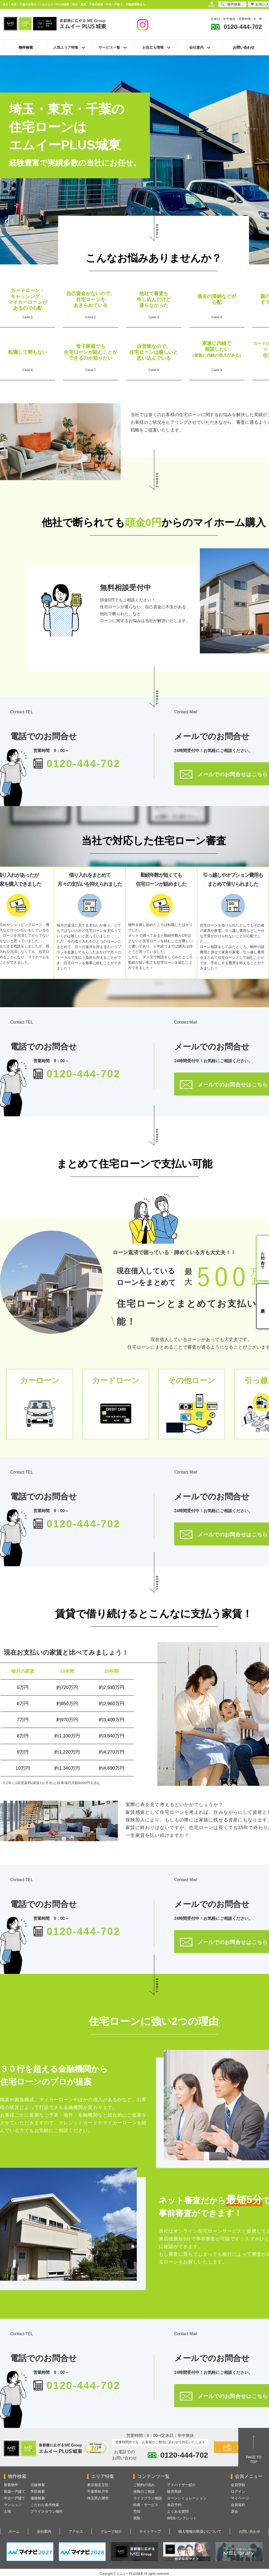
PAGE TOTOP (254, 2459)
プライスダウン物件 (46, 2511)
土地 (7, 2511)
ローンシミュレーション (186, 2498)
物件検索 (26, 47)
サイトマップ (150, 2531)
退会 (234, 2511)
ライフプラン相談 (147, 2498)
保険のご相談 (144, 2491)
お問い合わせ (243, 47)
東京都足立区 (98, 2485)
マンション (13, 2505)
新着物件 (11, 2485)
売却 (136, 2511)
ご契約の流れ (144, 2485)
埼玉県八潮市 (98, 2498)
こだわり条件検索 (44, 2505)
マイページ (240, 2498)
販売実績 (174, 2491)
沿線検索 (37, 2485)
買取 (136, 2518)
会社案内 (44, 2531)
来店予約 (174, 2505)
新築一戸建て (14, 2491)
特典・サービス (145, 2505)
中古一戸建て (14, 2498)
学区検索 (37, 2491)
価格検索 (37, 2498)
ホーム (14, 2531)
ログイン (238, 2491)
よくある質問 (178, 2511)
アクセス (76, 2531)
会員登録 (238, 2485)
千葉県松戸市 (98, 2491)
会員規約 (238, 2505)
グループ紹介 (111, 2531)
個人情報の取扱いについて (199, 2531)
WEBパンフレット (182, 2518)
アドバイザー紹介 (181, 2485)
